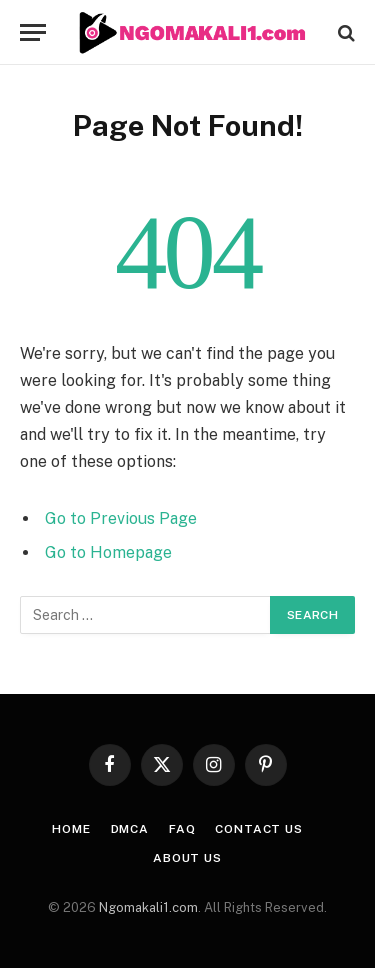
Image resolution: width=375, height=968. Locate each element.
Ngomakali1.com (148, 907)
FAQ (182, 829)
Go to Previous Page (121, 518)
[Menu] (33, 32)
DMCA (130, 829)
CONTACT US (258, 829)
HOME (71, 829)
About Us (187, 858)
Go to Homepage (108, 552)
